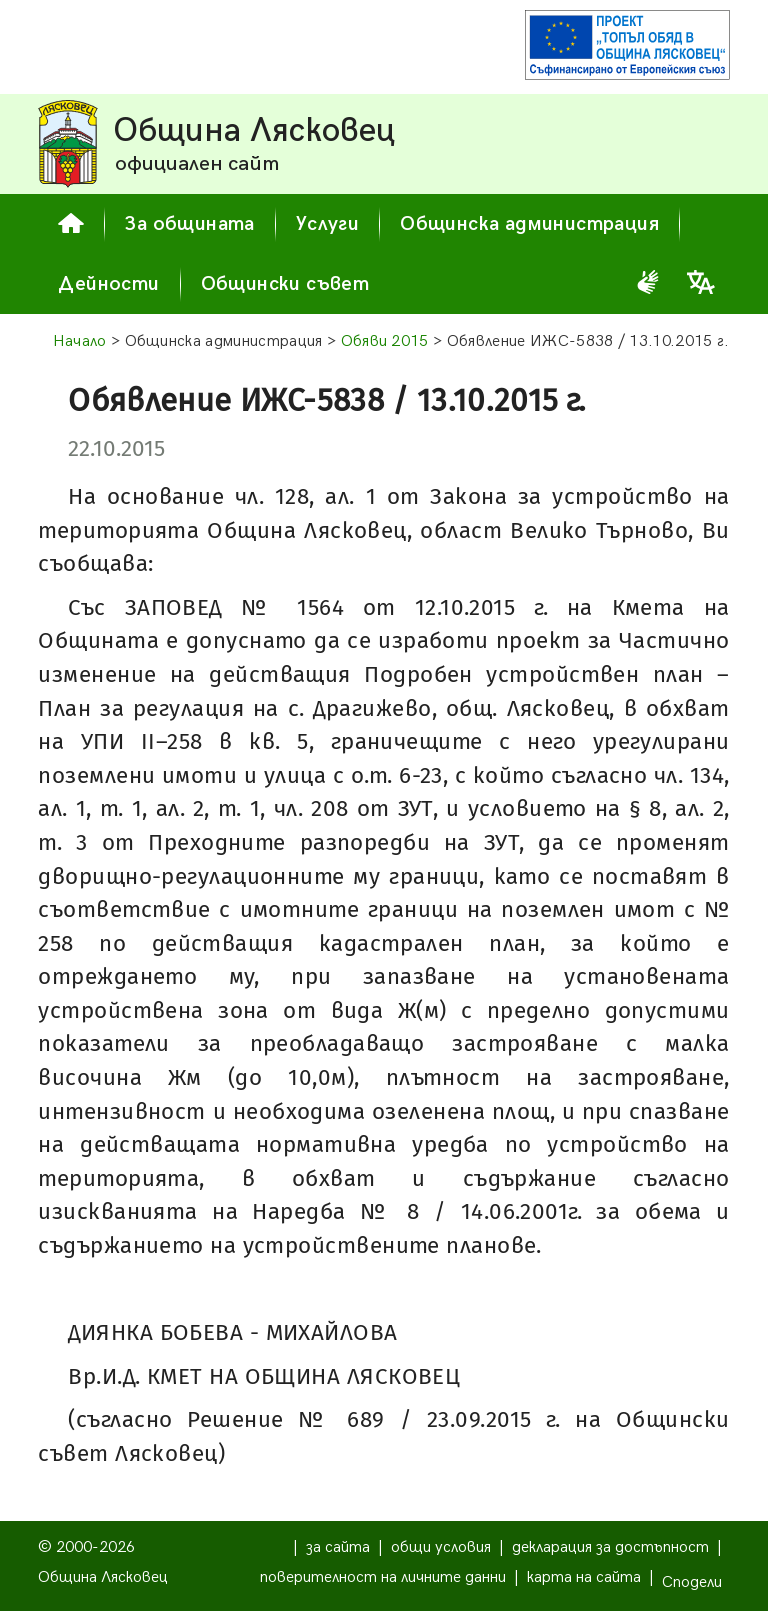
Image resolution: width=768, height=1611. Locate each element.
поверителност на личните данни (383, 1577)
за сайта (338, 1547)
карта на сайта (584, 1577)
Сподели (692, 1582)
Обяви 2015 (385, 341)
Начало (80, 341)
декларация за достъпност (610, 1547)
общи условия (441, 1547)
